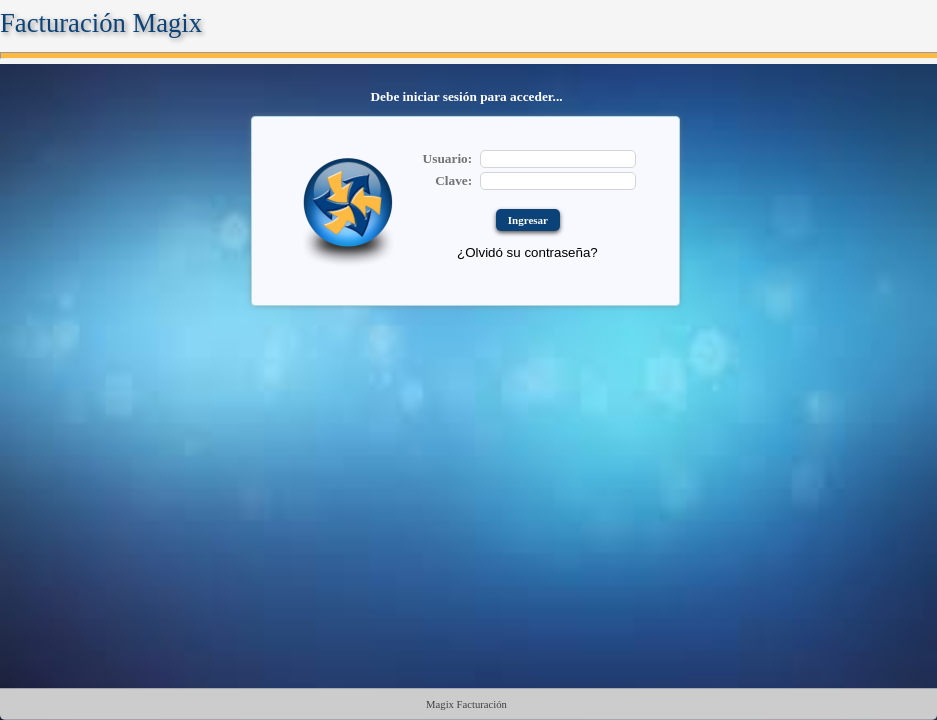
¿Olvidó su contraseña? (527, 252)
